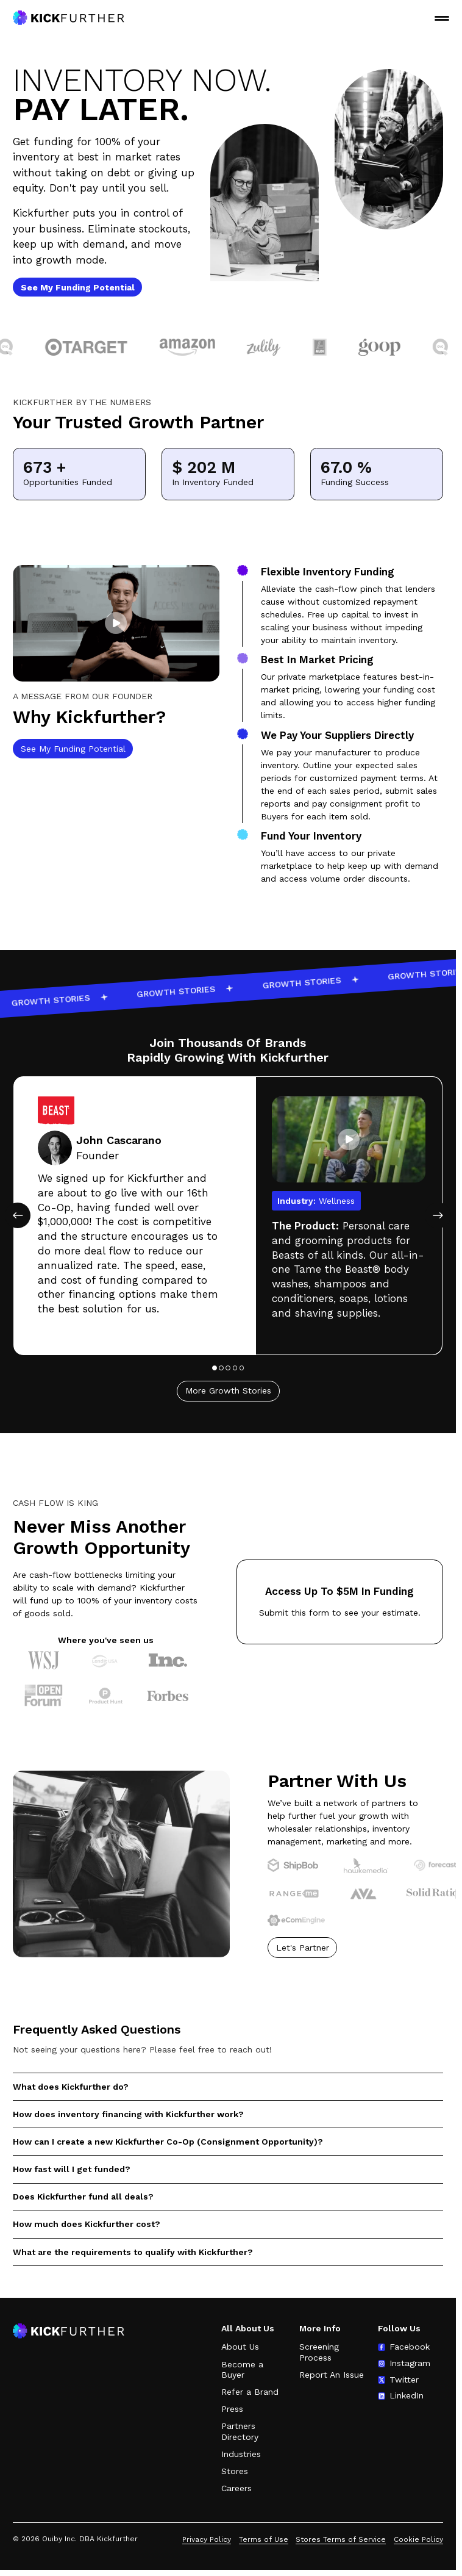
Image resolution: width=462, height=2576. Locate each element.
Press (232, 2409)
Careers (236, 2488)
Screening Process (319, 2352)
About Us (240, 2346)
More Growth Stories (228, 1411)
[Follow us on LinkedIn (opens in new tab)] (401, 2396)
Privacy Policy (206, 2539)
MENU (442, 18)
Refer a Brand (250, 2392)
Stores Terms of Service (341, 2539)
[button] (116, 633)
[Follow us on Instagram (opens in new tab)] (404, 2363)
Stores (234, 2471)
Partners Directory (239, 2431)
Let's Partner (302, 1957)
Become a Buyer (242, 2369)
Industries (241, 2454)
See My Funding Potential (73, 758)
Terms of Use (263, 2539)
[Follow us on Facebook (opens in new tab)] (404, 2347)
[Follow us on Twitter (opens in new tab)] (398, 2380)
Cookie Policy (418, 2539)
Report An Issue (331, 2375)
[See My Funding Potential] (77, 287)
